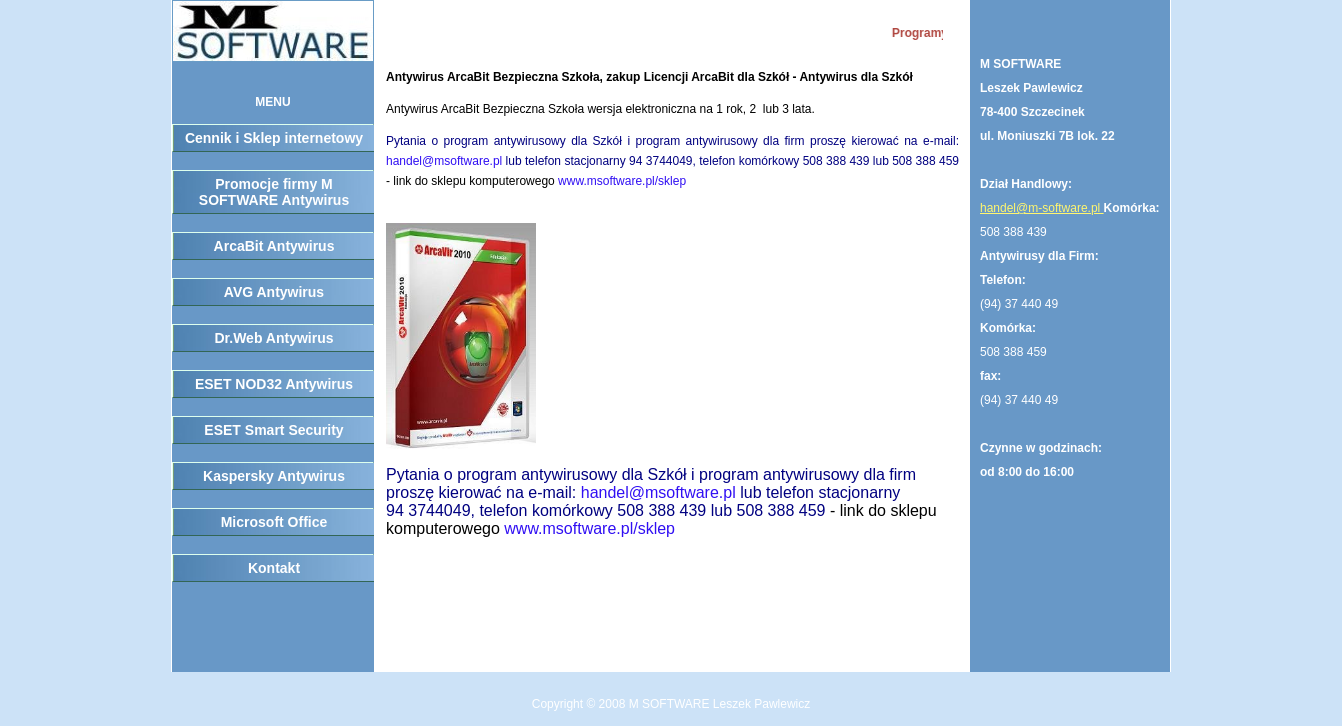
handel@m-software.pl (1042, 208)
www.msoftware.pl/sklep (622, 181)
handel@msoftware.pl (444, 161)
